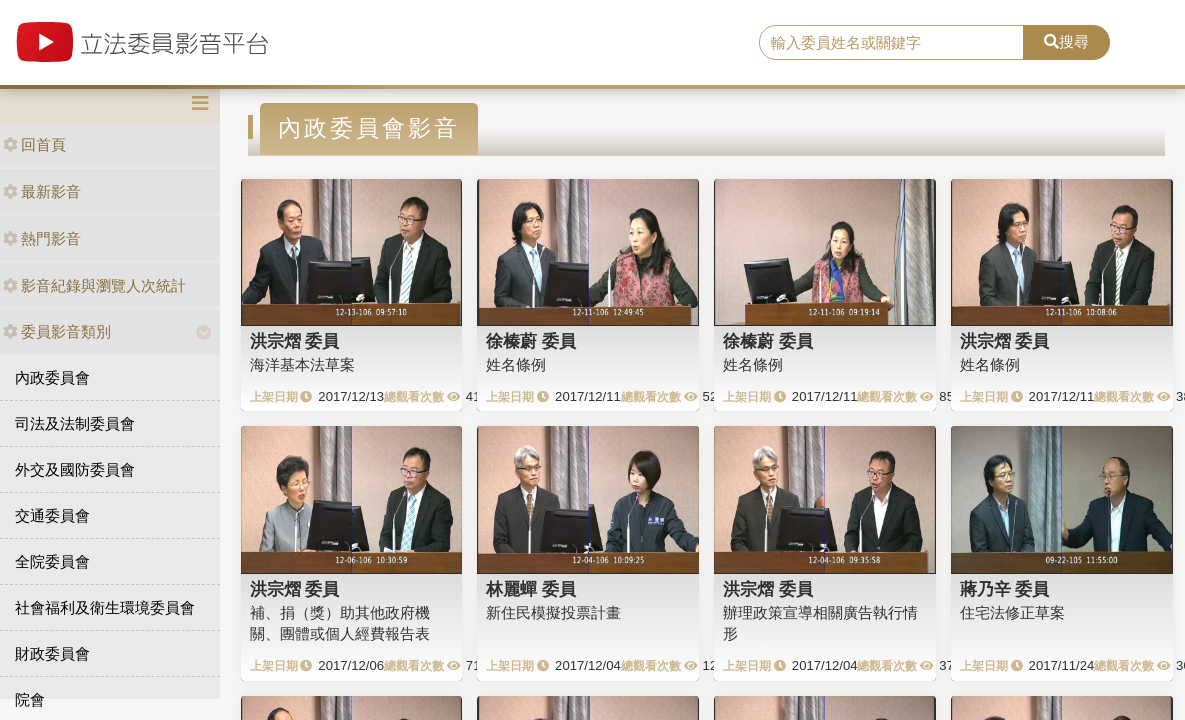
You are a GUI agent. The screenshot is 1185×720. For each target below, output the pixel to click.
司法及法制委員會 (75, 423)
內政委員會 (52, 377)
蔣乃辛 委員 (1005, 589)
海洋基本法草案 (302, 364)
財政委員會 (52, 653)
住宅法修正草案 (1012, 612)
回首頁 (34, 144)
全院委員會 (52, 561)
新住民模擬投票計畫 (553, 612)
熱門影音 (42, 238)
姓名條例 (516, 364)
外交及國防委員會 (75, 469)
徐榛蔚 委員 (531, 341)
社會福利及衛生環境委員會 (105, 607)
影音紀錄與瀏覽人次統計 (94, 285)
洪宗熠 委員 (295, 341)
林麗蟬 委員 (531, 589)
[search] (891, 43)
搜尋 (1066, 41)
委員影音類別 (57, 331)
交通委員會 (52, 515)
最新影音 (42, 191)
